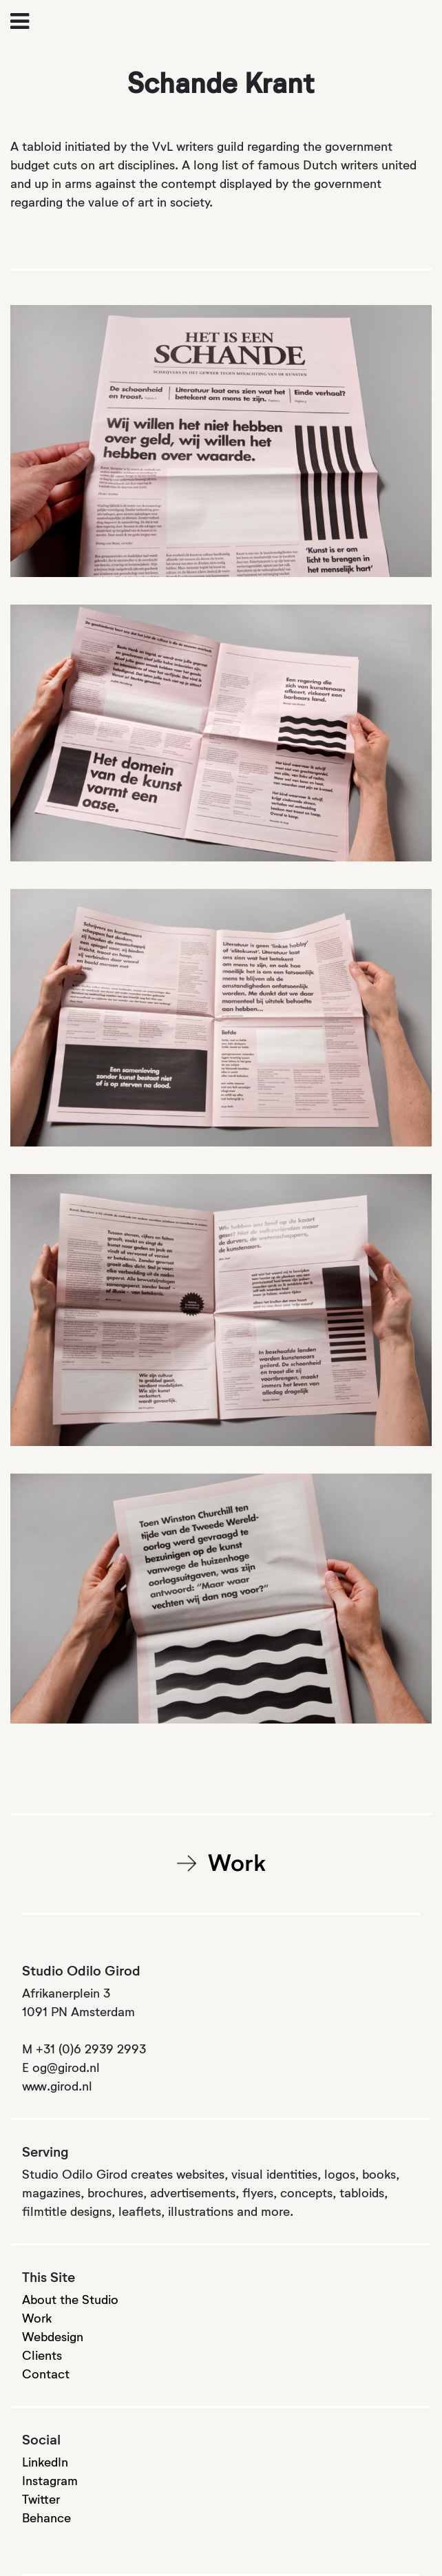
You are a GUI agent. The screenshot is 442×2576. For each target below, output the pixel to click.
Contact (46, 2375)
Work (237, 1864)
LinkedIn (45, 2463)
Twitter (41, 2500)
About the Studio (70, 2300)
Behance (46, 2519)
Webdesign (52, 2338)
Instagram (50, 2481)
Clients (42, 2356)
